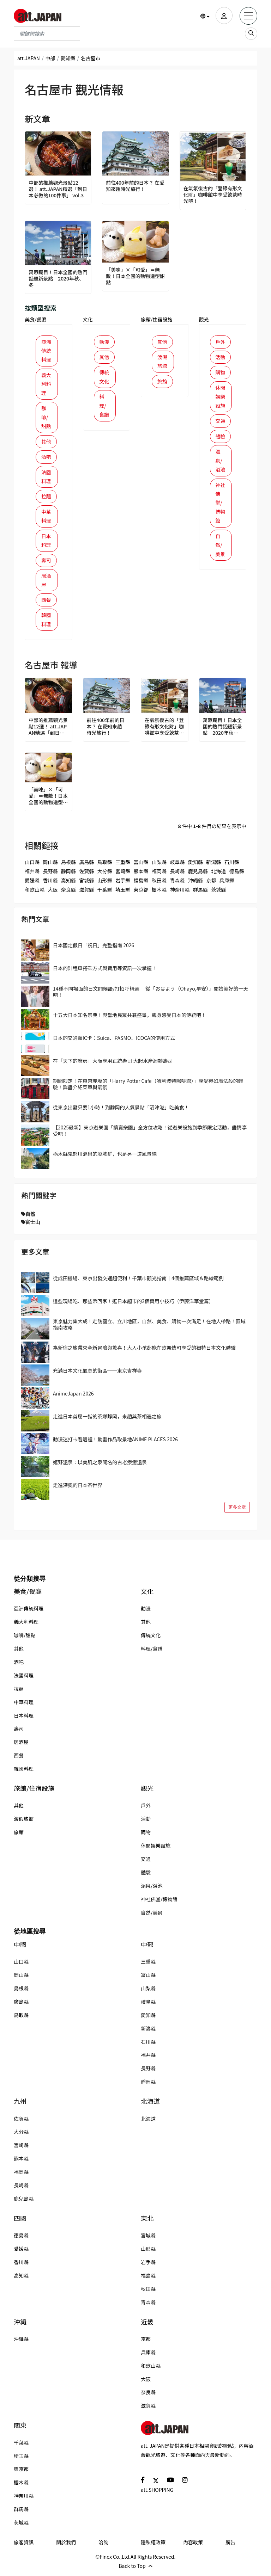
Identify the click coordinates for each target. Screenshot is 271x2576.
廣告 (230, 2545)
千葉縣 (104, 892)
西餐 (46, 602)
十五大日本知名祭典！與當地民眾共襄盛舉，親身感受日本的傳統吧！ (129, 1018)
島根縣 (68, 865)
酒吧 (46, 458)
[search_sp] (251, 33)
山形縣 (104, 883)
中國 (20, 1948)
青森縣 (177, 883)
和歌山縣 (34, 892)
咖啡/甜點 (46, 418)
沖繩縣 (195, 883)
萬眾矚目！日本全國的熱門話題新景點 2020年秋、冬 (56, 278)
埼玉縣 (122, 892)
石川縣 (231, 865)
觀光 (204, 319)
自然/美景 (220, 547)
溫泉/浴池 (220, 462)
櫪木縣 (159, 892)
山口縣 (32, 865)
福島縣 (141, 883)
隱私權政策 (153, 2545)
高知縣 (68, 883)
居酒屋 (46, 583)
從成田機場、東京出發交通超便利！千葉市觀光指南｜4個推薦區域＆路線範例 (138, 1281)
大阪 (53, 892)
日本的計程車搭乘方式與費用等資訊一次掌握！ (105, 972)
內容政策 (193, 2545)
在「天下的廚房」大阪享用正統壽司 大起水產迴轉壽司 (113, 1064)
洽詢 (103, 2545)
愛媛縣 (32, 883)
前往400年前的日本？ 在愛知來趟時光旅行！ (135, 185)
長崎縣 (177, 874)
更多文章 (237, 1510)
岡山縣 (50, 865)
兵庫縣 (226, 883)
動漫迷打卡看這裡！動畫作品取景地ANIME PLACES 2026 (115, 1443)
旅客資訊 (24, 2545)
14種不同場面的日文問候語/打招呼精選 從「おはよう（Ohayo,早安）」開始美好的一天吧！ (150, 995)
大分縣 (104, 874)
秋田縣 (159, 883)
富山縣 (141, 865)
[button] (204, 16)
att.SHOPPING (157, 2493)
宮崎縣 (122, 874)
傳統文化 (104, 377)
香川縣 (50, 883)
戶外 (220, 341)
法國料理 (46, 478)
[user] (224, 16)
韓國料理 (46, 623)
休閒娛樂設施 (220, 397)
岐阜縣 (177, 865)
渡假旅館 (162, 361)
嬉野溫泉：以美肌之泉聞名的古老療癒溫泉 (100, 1465)
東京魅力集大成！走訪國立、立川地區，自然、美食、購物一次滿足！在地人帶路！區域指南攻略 (149, 1327)
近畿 (147, 2325)
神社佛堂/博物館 (220, 504)
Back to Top (135, 2569)
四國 (20, 2222)
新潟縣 (213, 865)
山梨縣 (159, 865)
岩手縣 (122, 883)
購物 (220, 372)
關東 (20, 2429)
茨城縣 (218, 892)
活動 (220, 356)
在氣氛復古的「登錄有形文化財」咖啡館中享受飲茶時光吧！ (210, 194)
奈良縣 (68, 892)
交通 (220, 421)
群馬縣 (200, 892)
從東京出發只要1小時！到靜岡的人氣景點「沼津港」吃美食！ (121, 1111)
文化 (88, 319)
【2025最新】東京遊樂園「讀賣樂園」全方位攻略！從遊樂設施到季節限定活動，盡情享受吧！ (150, 1134)
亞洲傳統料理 (46, 351)
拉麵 (46, 498)
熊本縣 (141, 874)
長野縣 (50, 874)
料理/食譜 (104, 406)
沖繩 (20, 2325)
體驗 (220, 437)
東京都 (141, 892)
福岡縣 (159, 874)
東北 (147, 2222)
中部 (50, 58)
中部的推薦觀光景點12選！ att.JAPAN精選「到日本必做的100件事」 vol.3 (57, 189)
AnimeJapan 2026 (73, 1397)
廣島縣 (86, 865)
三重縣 (122, 865)
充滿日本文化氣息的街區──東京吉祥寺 (97, 1374)
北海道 (218, 874)
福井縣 (32, 874)
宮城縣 (86, 883)
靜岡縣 (68, 874)
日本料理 (46, 543)
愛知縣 (68, 58)
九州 (20, 2105)
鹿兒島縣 (198, 874)
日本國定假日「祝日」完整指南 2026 (93, 949)
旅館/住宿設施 (157, 319)
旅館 (162, 381)
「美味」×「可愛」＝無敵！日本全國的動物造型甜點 (133, 276)
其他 (46, 442)
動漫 (104, 341)
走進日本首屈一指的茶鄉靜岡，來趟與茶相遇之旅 (107, 1420)
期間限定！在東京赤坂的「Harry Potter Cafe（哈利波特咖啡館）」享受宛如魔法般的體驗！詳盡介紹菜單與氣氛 (148, 1087)
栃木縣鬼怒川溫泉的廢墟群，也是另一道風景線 (105, 1157)
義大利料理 (46, 384)
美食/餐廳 (36, 319)
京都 (211, 883)
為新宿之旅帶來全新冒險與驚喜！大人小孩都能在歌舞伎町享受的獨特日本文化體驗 (144, 1351)
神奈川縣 (179, 892)
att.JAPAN (28, 58)
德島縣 (236, 874)
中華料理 (46, 518)
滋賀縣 (86, 892)
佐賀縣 (86, 874)
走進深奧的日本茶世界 (77, 1488)
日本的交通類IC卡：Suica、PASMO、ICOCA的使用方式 (114, 1041)
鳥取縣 (104, 865)
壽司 (46, 563)
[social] (143, 2483)
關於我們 (66, 2545)
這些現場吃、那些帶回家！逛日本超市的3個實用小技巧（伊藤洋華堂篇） (133, 1304)
